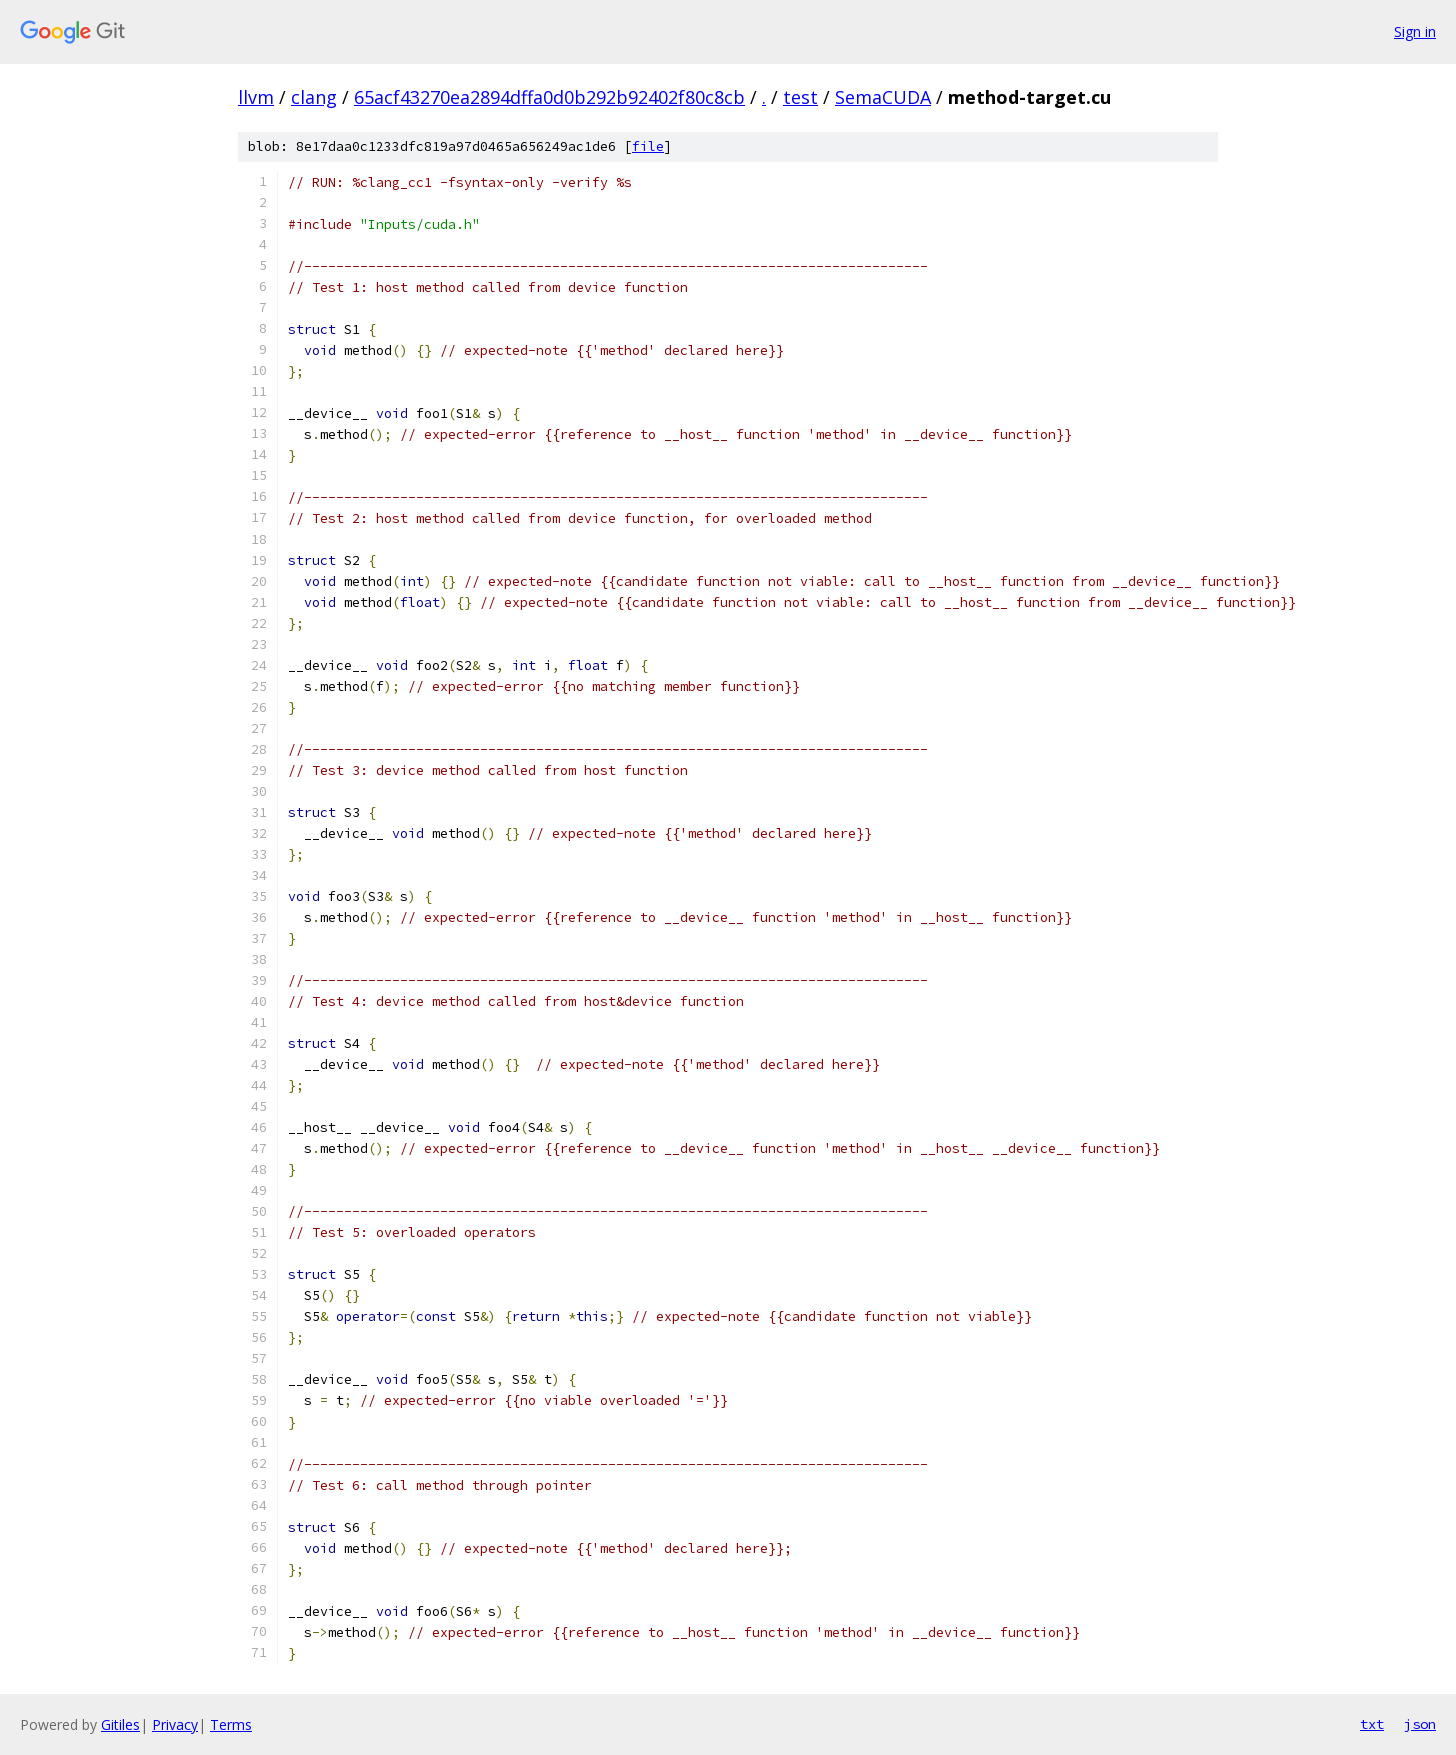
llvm (256, 97)
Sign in (1415, 31)
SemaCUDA (883, 97)
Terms (231, 1724)
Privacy (175, 1724)
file (648, 146)
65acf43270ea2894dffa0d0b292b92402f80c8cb (549, 97)
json (1420, 1724)
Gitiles (120, 1724)
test (800, 97)
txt (1372, 1724)
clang (314, 97)
